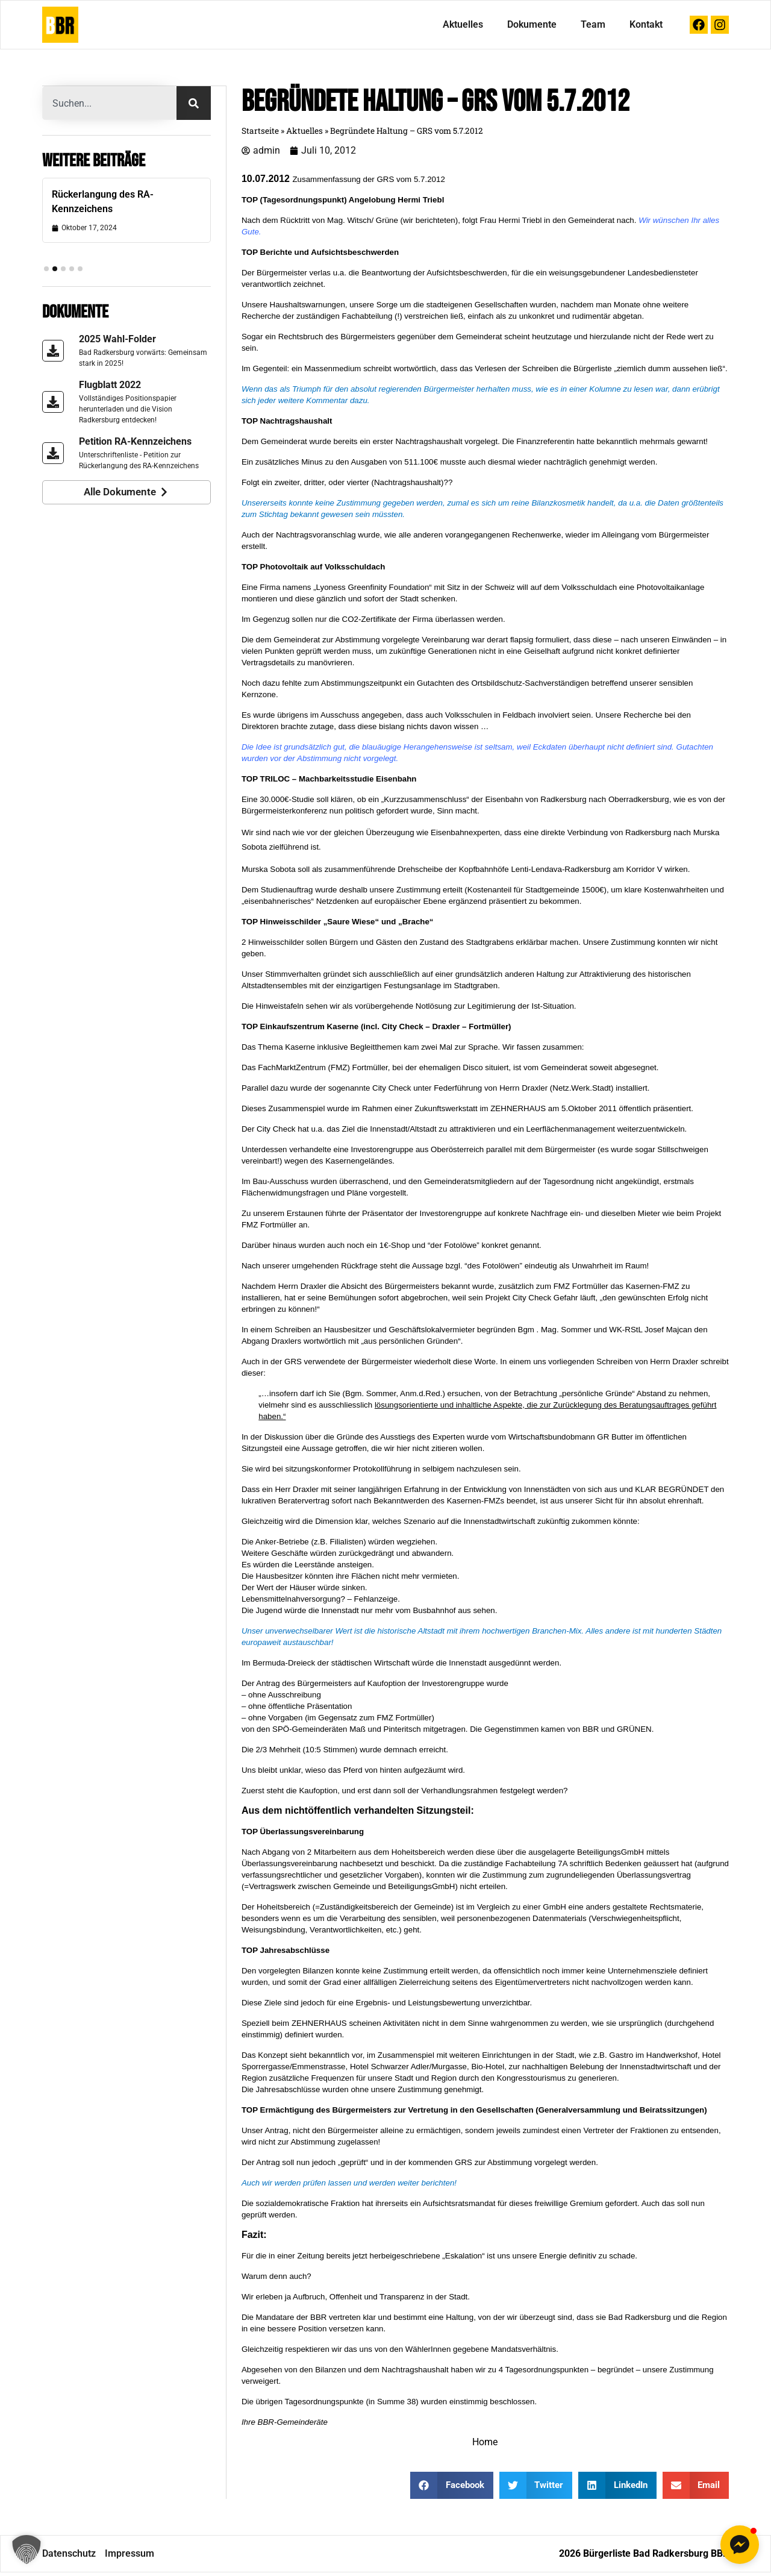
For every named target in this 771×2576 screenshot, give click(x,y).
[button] (26, 2549)
